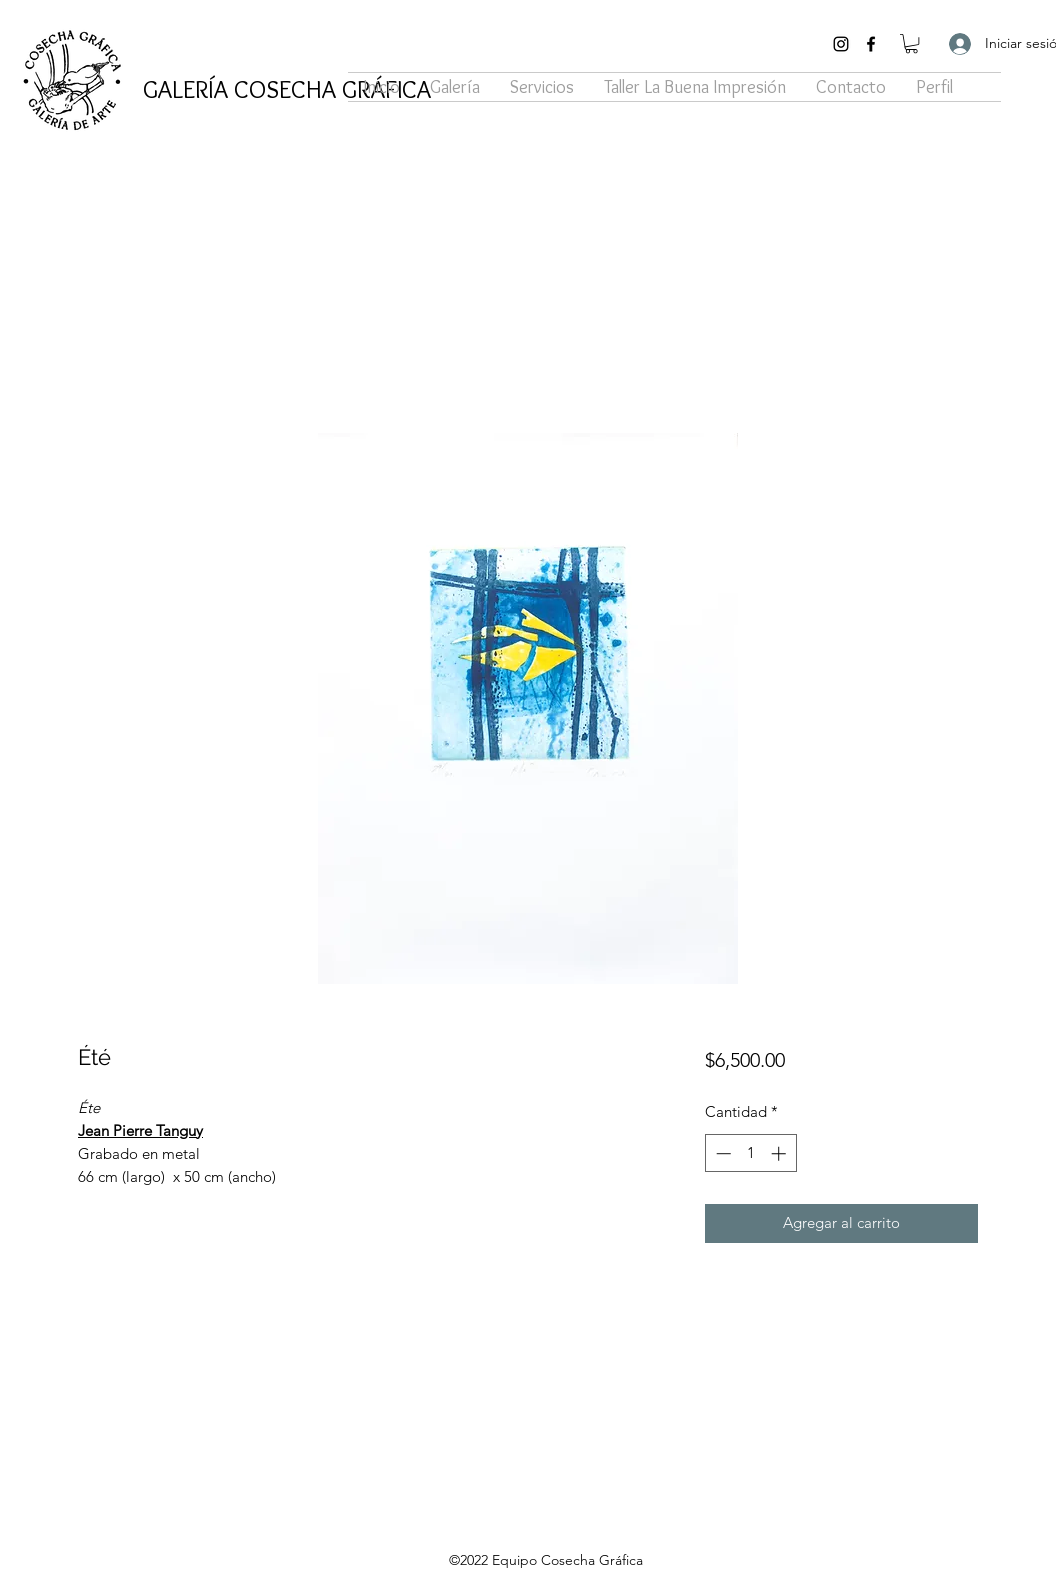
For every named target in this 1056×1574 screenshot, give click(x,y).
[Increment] (780, 1153)
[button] (911, 43)
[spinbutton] (750, 1153)
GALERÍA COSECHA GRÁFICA (287, 89)
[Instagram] (841, 44)
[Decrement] (721, 1153)
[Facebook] (871, 44)
